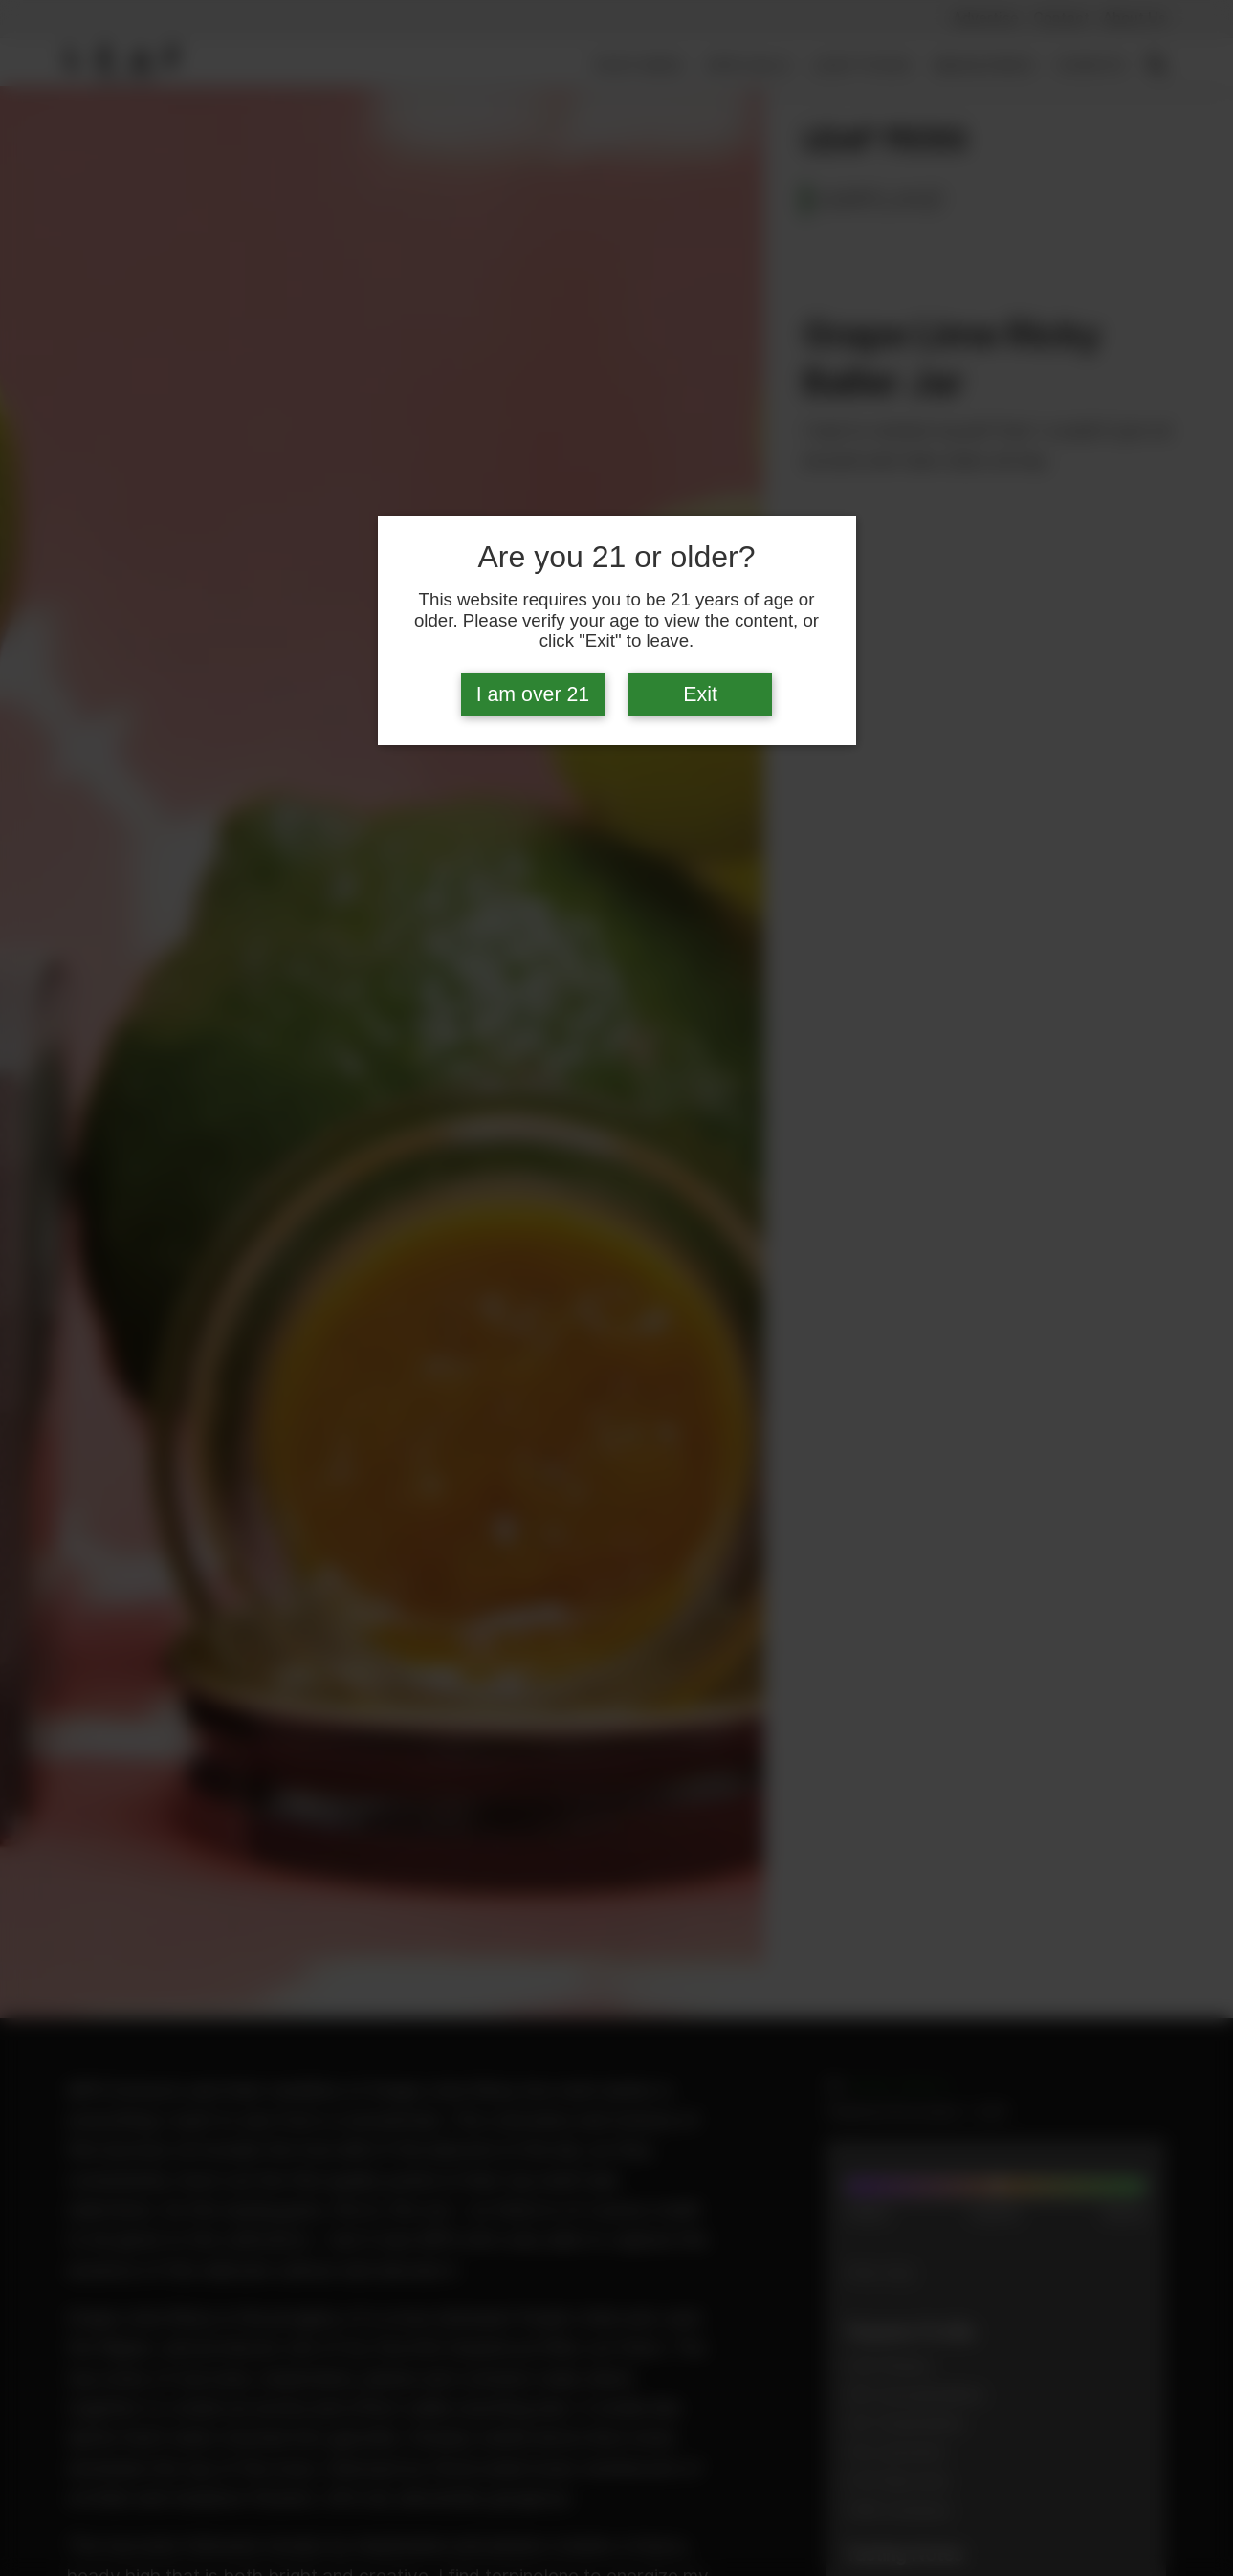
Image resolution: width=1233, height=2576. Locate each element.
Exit (700, 694)
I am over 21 (533, 694)
